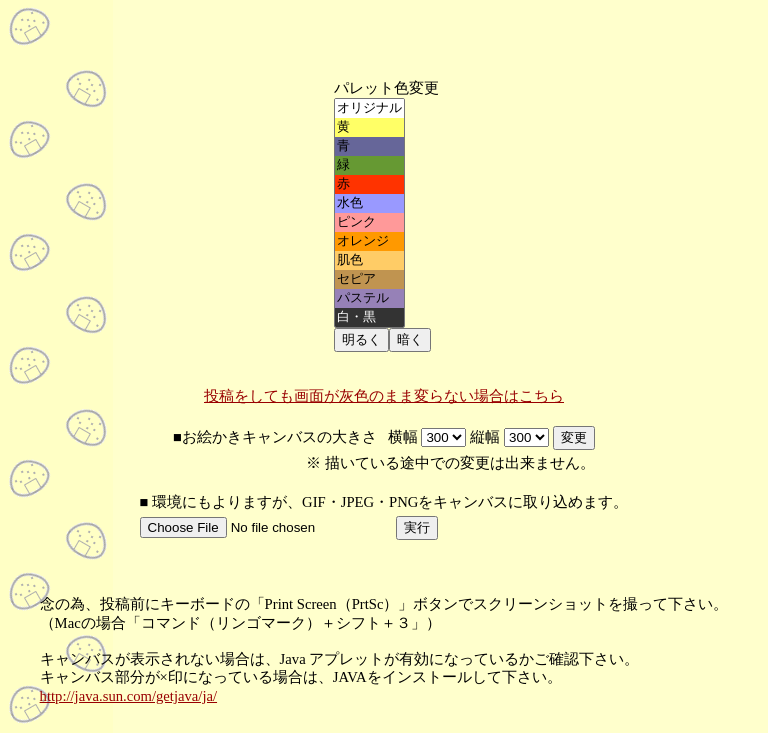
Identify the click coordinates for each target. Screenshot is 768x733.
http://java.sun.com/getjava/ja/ (128, 696)
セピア (369, 279)
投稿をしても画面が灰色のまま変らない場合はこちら (384, 396)
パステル (369, 298)
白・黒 (369, 317)
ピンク (369, 222)
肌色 (369, 260)
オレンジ (369, 241)
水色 (369, 203)
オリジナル (369, 108)
